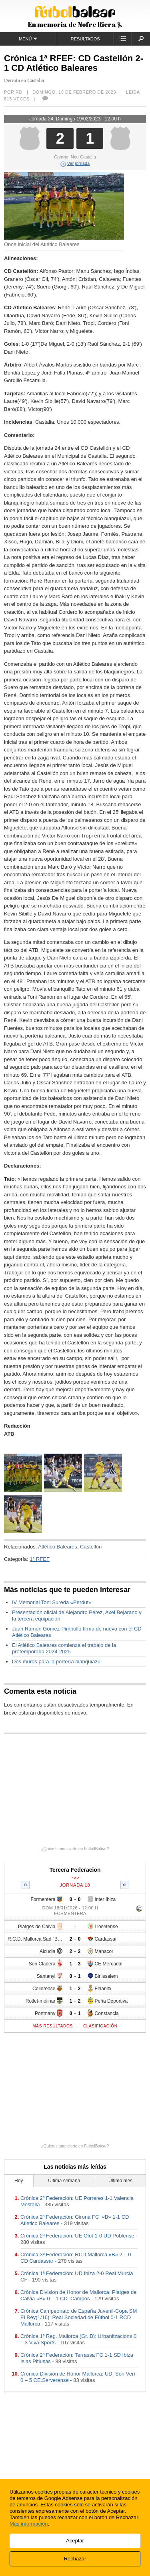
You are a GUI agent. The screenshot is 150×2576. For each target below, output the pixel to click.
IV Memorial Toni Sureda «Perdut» (51, 1602)
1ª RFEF (40, 1559)
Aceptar (75, 2541)
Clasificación (100, 2026)
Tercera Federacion (74, 1870)
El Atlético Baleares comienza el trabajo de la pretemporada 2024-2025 (64, 1648)
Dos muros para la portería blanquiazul (57, 1662)
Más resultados (52, 2026)
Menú (28, 38)
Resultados (85, 38)
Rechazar (75, 2559)
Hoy (18, 2180)
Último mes (120, 2180)
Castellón (91, 1547)
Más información (29, 2524)
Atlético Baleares (57, 1547)
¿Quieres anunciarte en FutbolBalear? (75, 1849)
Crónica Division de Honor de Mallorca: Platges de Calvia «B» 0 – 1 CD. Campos (78, 2295)
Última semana (64, 2180)
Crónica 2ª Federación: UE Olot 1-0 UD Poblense (77, 2236)
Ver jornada (75, 163)
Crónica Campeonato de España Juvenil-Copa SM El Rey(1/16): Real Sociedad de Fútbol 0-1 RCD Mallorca (78, 2317)
